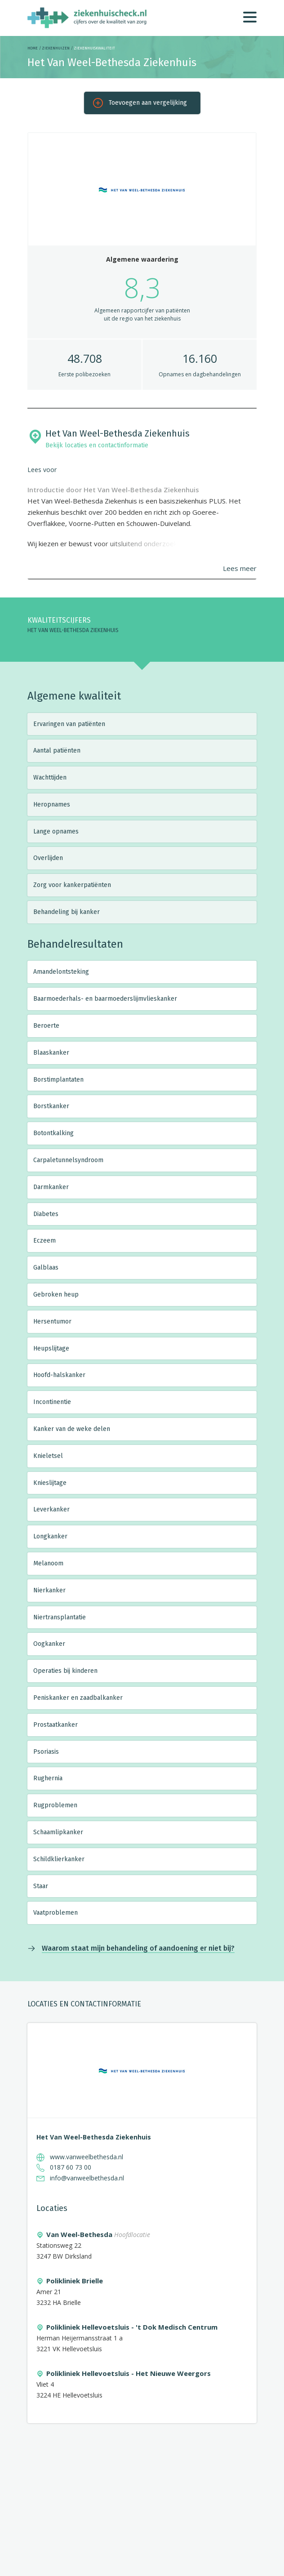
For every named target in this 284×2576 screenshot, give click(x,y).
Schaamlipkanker (58, 1832)
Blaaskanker (51, 1052)
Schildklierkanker (58, 1859)
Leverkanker (51, 1509)
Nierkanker (49, 1590)
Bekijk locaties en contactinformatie (96, 445)
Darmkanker (51, 1187)
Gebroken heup (56, 1294)
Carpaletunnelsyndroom (68, 1160)
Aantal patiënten (56, 750)
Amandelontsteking (61, 972)
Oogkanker (49, 1644)
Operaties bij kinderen (65, 1671)
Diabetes (45, 1214)
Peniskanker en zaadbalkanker (78, 1698)
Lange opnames (56, 831)
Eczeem (44, 1240)
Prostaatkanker (55, 1725)
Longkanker (50, 1536)
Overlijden (48, 858)
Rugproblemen (55, 1805)
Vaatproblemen (55, 1912)
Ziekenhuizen (56, 48)
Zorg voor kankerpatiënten (72, 885)
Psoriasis (46, 1752)
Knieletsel (48, 1456)
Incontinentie (52, 1402)
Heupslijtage (51, 1348)
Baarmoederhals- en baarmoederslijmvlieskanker (105, 999)
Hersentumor (52, 1321)
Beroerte (46, 1026)
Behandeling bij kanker (66, 912)
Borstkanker (51, 1106)
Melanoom (48, 1563)
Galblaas (45, 1267)
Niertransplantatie (59, 1617)
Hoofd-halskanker (59, 1375)
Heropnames (51, 804)
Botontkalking (53, 1133)
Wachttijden (50, 777)
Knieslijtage (50, 1483)
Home (32, 48)
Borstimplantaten (58, 1079)
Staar (40, 1886)
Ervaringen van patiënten (69, 724)
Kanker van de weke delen (71, 1429)
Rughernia (47, 1778)
